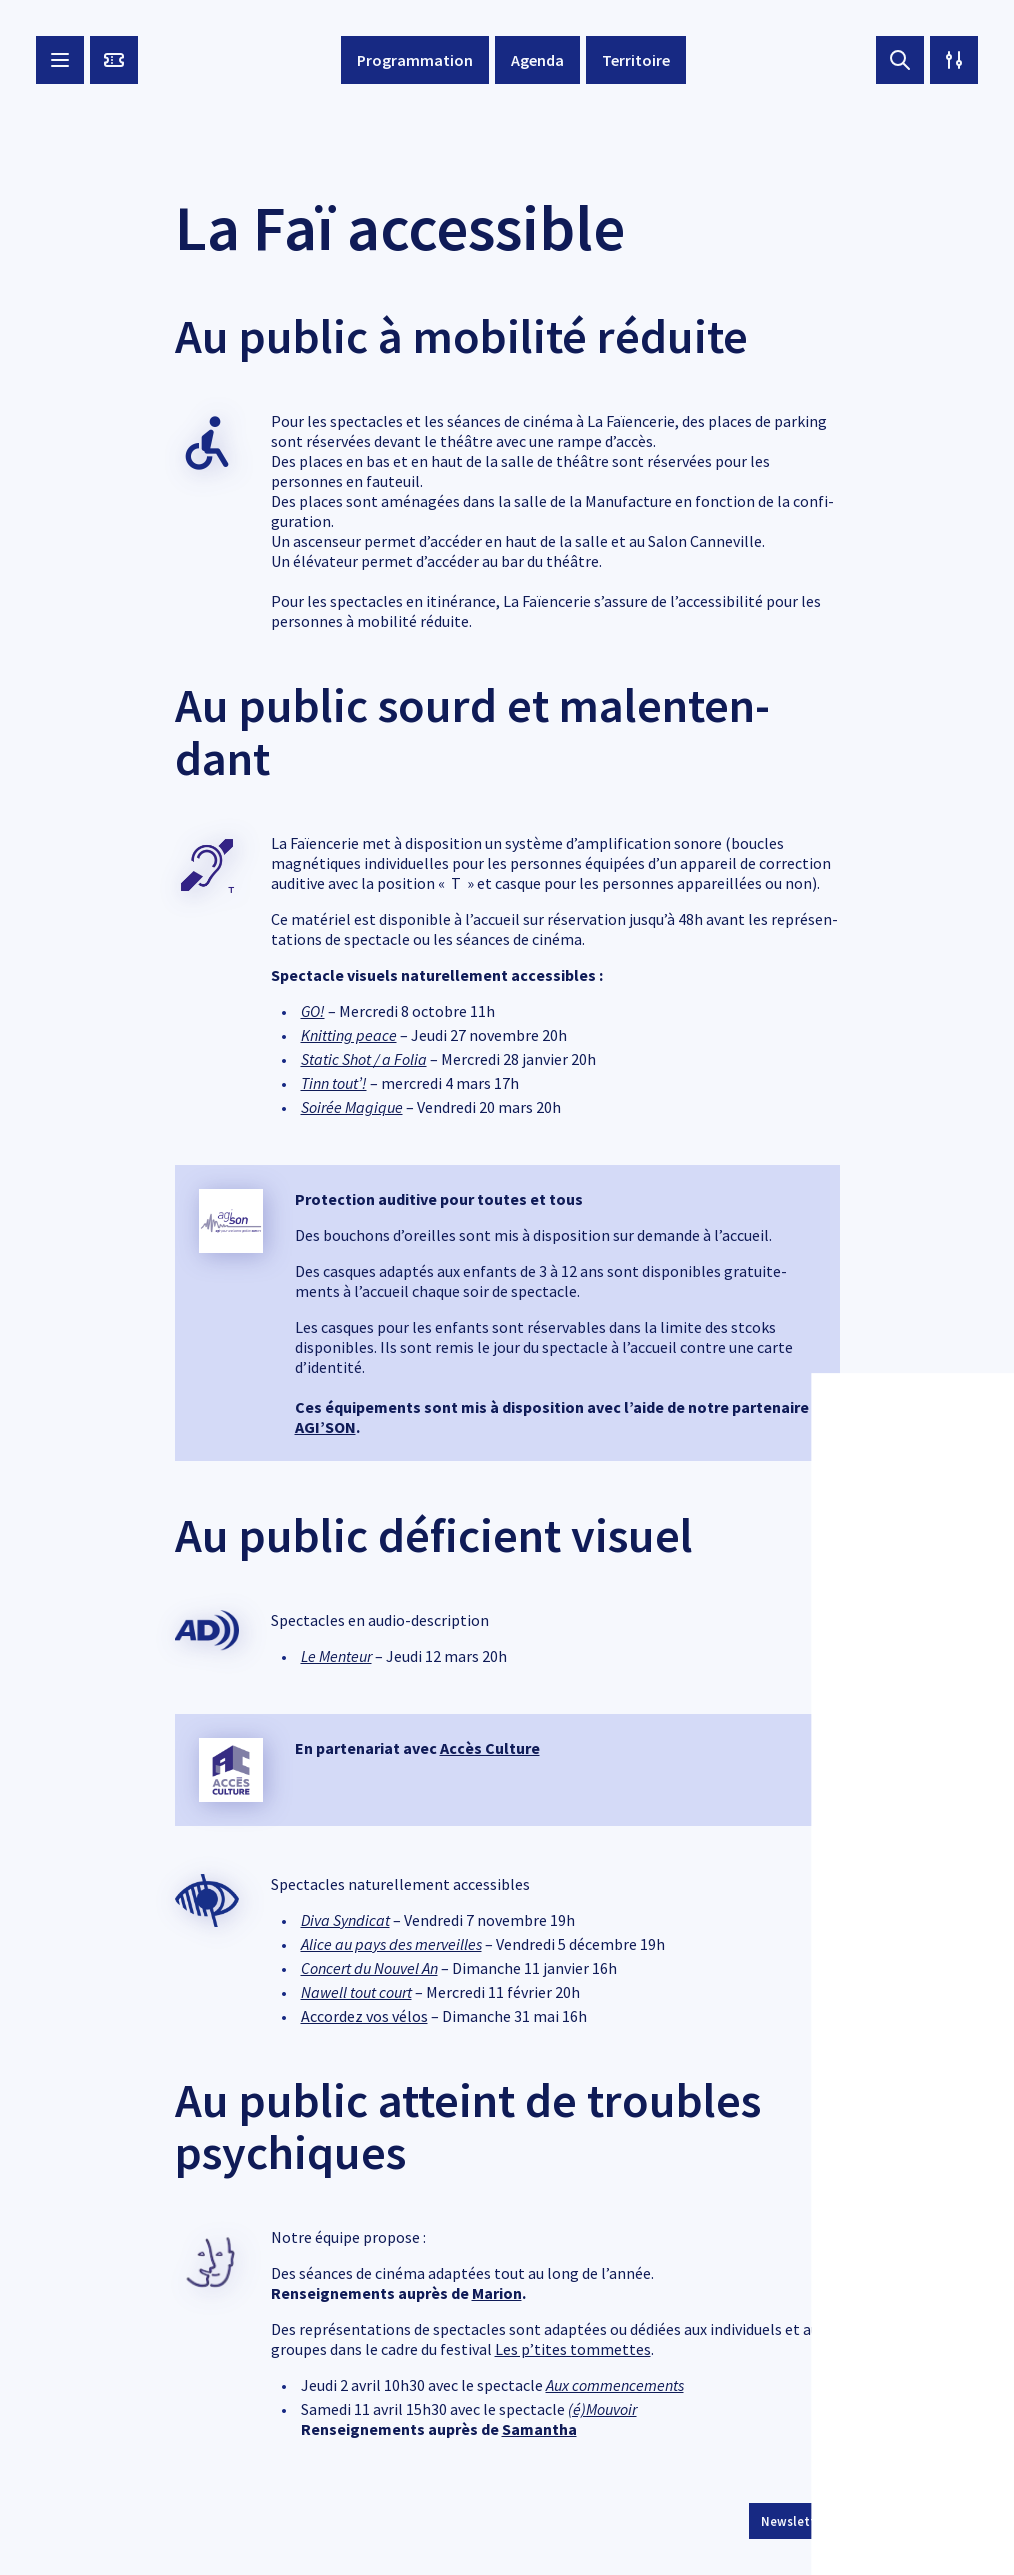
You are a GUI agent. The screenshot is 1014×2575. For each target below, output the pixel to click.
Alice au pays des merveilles (391, 1944)
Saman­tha (539, 2429)
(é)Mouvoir (602, 2409)
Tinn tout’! (334, 1083)
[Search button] (900, 60)
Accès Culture (490, 1748)
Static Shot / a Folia (364, 1059)
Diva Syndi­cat (345, 1920)
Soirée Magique (352, 1107)
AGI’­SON (325, 1427)
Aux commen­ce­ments (615, 2385)
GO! (313, 1011)
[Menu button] (60, 60)
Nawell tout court (356, 1992)
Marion (497, 2293)
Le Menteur (336, 1656)
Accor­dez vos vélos (364, 2016)
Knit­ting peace (349, 1035)
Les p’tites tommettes (573, 2349)
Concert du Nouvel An (369, 1968)
